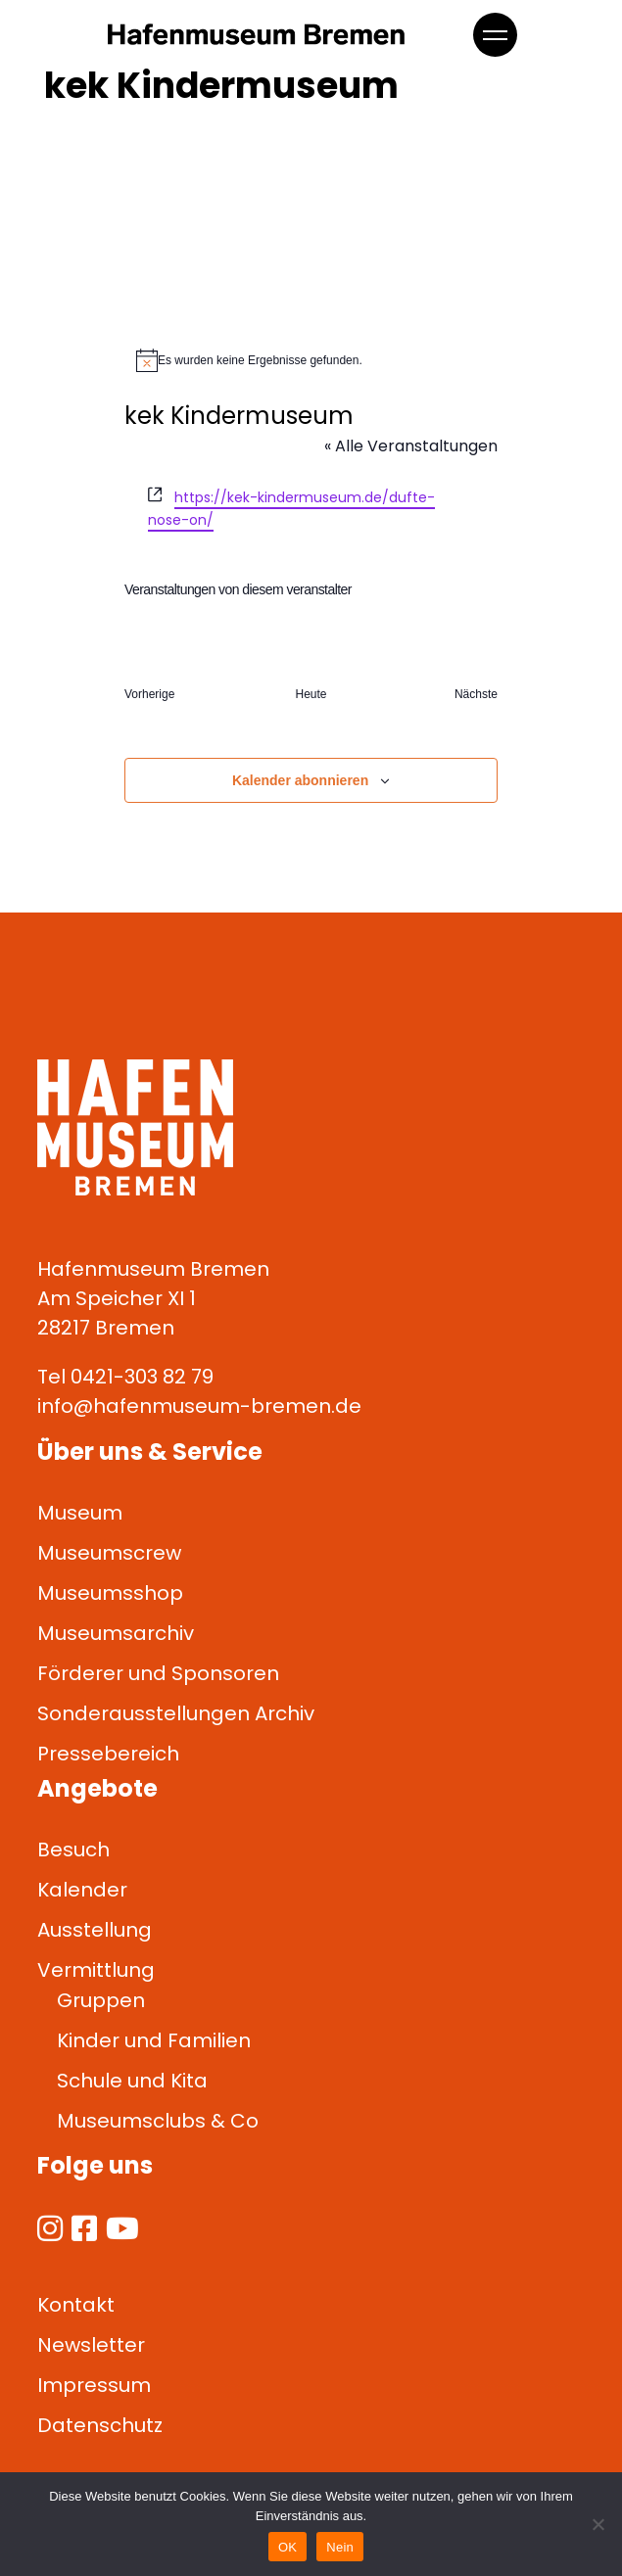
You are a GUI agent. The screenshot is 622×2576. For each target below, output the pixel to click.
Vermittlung (96, 1970)
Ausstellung (94, 1930)
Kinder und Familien (154, 2040)
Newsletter (91, 2345)
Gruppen (101, 2000)
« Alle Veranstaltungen (411, 446)
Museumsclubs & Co (158, 2120)
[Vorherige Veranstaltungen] (149, 694)
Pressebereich (108, 1753)
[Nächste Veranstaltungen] (476, 694)
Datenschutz (100, 2425)
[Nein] (597, 2524)
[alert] (311, 360)
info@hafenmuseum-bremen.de (199, 1406)
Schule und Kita (132, 2080)
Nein (340, 2547)
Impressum (94, 2385)
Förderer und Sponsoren (158, 1673)
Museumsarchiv (115, 1633)
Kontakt (76, 2304)
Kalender (82, 1889)
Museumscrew (109, 1553)
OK (287, 2547)
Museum (79, 1512)
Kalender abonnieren (300, 780)
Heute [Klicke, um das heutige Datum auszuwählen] (310, 694)
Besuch (73, 1849)
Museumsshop (110, 1593)
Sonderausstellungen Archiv (175, 1713)
